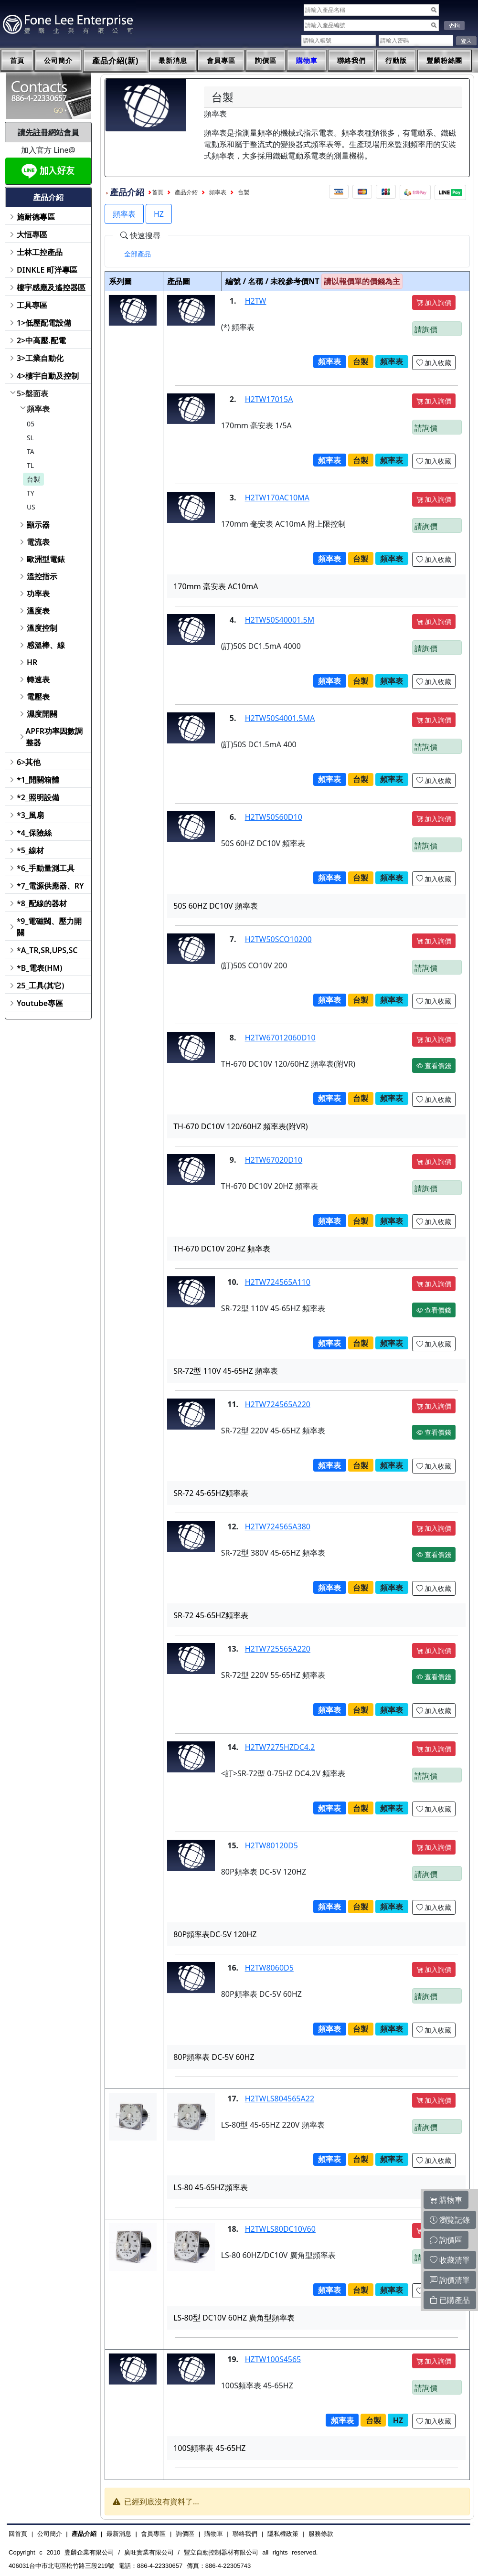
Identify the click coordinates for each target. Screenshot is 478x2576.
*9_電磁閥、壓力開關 (49, 927)
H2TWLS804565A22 (279, 2098)
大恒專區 (32, 234)
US (31, 506)
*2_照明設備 (38, 797)
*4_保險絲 (34, 832)
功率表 (38, 593)
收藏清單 (450, 2260)
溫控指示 (42, 576)
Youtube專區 (40, 1003)
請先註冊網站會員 (48, 132)
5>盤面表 (32, 393)
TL (30, 465)
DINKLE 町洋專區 (47, 270)
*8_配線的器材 (42, 903)
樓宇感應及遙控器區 (51, 287)
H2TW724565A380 (277, 1526)
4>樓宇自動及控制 (48, 376)
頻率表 (38, 408)
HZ (159, 214)
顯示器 (38, 524)
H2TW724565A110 (277, 1282)
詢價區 (265, 60)
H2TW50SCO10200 (278, 939)
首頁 (17, 60)
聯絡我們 (351, 60)
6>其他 (29, 762)
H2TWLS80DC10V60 (280, 2229)
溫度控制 (42, 628)
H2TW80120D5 (271, 1845)
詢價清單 (450, 2280)
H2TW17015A (269, 399)
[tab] (138, 254)
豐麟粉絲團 (444, 60)
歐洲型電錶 (46, 559)
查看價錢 (434, 1065)
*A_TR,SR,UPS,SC (47, 950)
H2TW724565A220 (277, 1404)
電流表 (38, 542)
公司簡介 (58, 60)
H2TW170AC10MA (277, 497)
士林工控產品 (40, 252)
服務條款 (320, 2533)
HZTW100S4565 (273, 2359)
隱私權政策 (282, 2533)
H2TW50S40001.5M (280, 620)
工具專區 (32, 305)
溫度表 (38, 610)
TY (30, 493)
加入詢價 (434, 302)
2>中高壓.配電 (41, 340)
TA (30, 451)
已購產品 (450, 2300)
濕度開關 (42, 714)
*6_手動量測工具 (45, 868)
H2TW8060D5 (269, 1967)
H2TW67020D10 (274, 1160)
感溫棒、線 (46, 645)
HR (32, 662)
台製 (33, 479)
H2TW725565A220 (277, 1648)
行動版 (396, 60)
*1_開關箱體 (38, 779)
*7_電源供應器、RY (50, 885)
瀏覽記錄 (450, 2220)
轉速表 (38, 679)
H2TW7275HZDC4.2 (280, 1747)
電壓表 (38, 696)
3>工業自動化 (40, 358)
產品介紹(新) (115, 61)
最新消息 (173, 60)
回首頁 (18, 2533)
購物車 (307, 60)
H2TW (255, 301)
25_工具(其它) (40, 985)
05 (30, 423)
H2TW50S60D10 (273, 817)
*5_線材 (30, 850)
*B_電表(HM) (39, 968)
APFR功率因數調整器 (54, 737)
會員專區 (221, 60)
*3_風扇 (30, 815)
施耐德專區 (36, 217)
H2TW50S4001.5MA (280, 718)
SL (30, 437)
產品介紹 (186, 192)
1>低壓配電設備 (44, 323)
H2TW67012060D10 (280, 1037)
